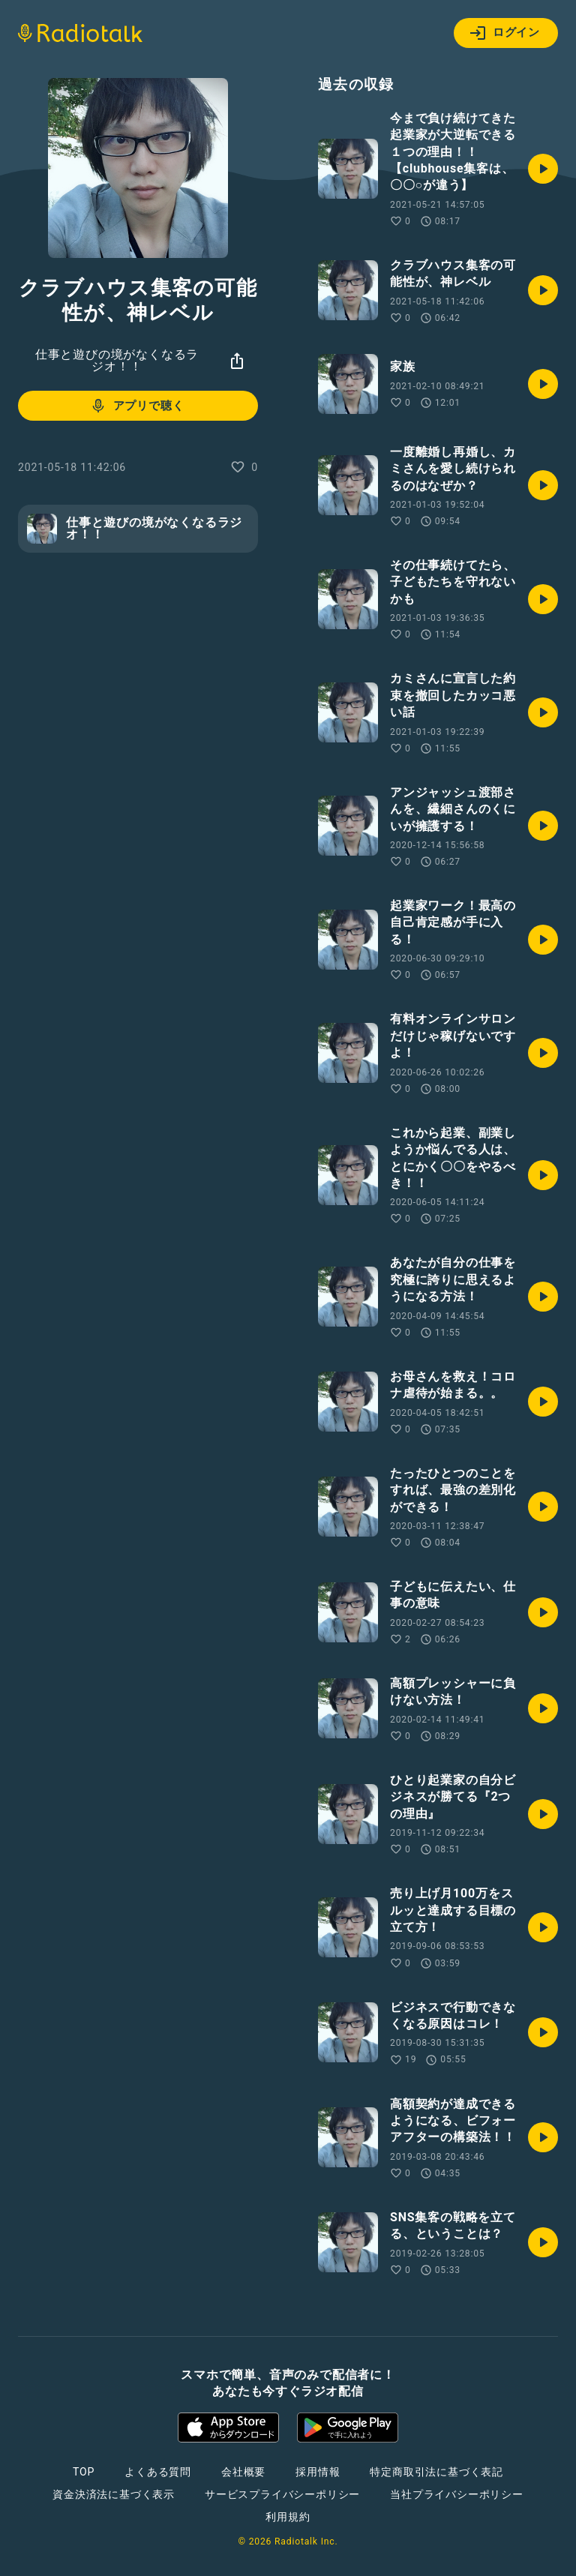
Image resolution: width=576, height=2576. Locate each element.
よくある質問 (157, 2472)
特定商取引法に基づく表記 (436, 2472)
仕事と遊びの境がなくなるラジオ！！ (117, 360)
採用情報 (318, 2472)
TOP (83, 2472)
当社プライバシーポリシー (457, 2494)
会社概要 (243, 2472)
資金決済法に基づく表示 (113, 2494)
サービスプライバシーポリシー (282, 2494)
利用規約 (288, 2517)
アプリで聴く (136, 406)
